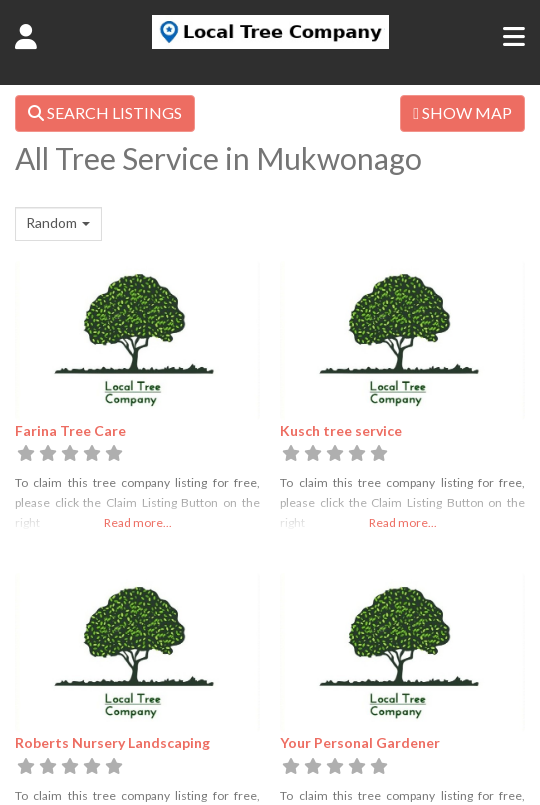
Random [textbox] (51, 222)
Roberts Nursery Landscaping (112, 742)
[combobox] (58, 224)
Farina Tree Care (70, 430)
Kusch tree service (341, 430)
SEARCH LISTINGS (105, 112)
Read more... (138, 522)
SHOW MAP (462, 112)
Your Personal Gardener (360, 742)
